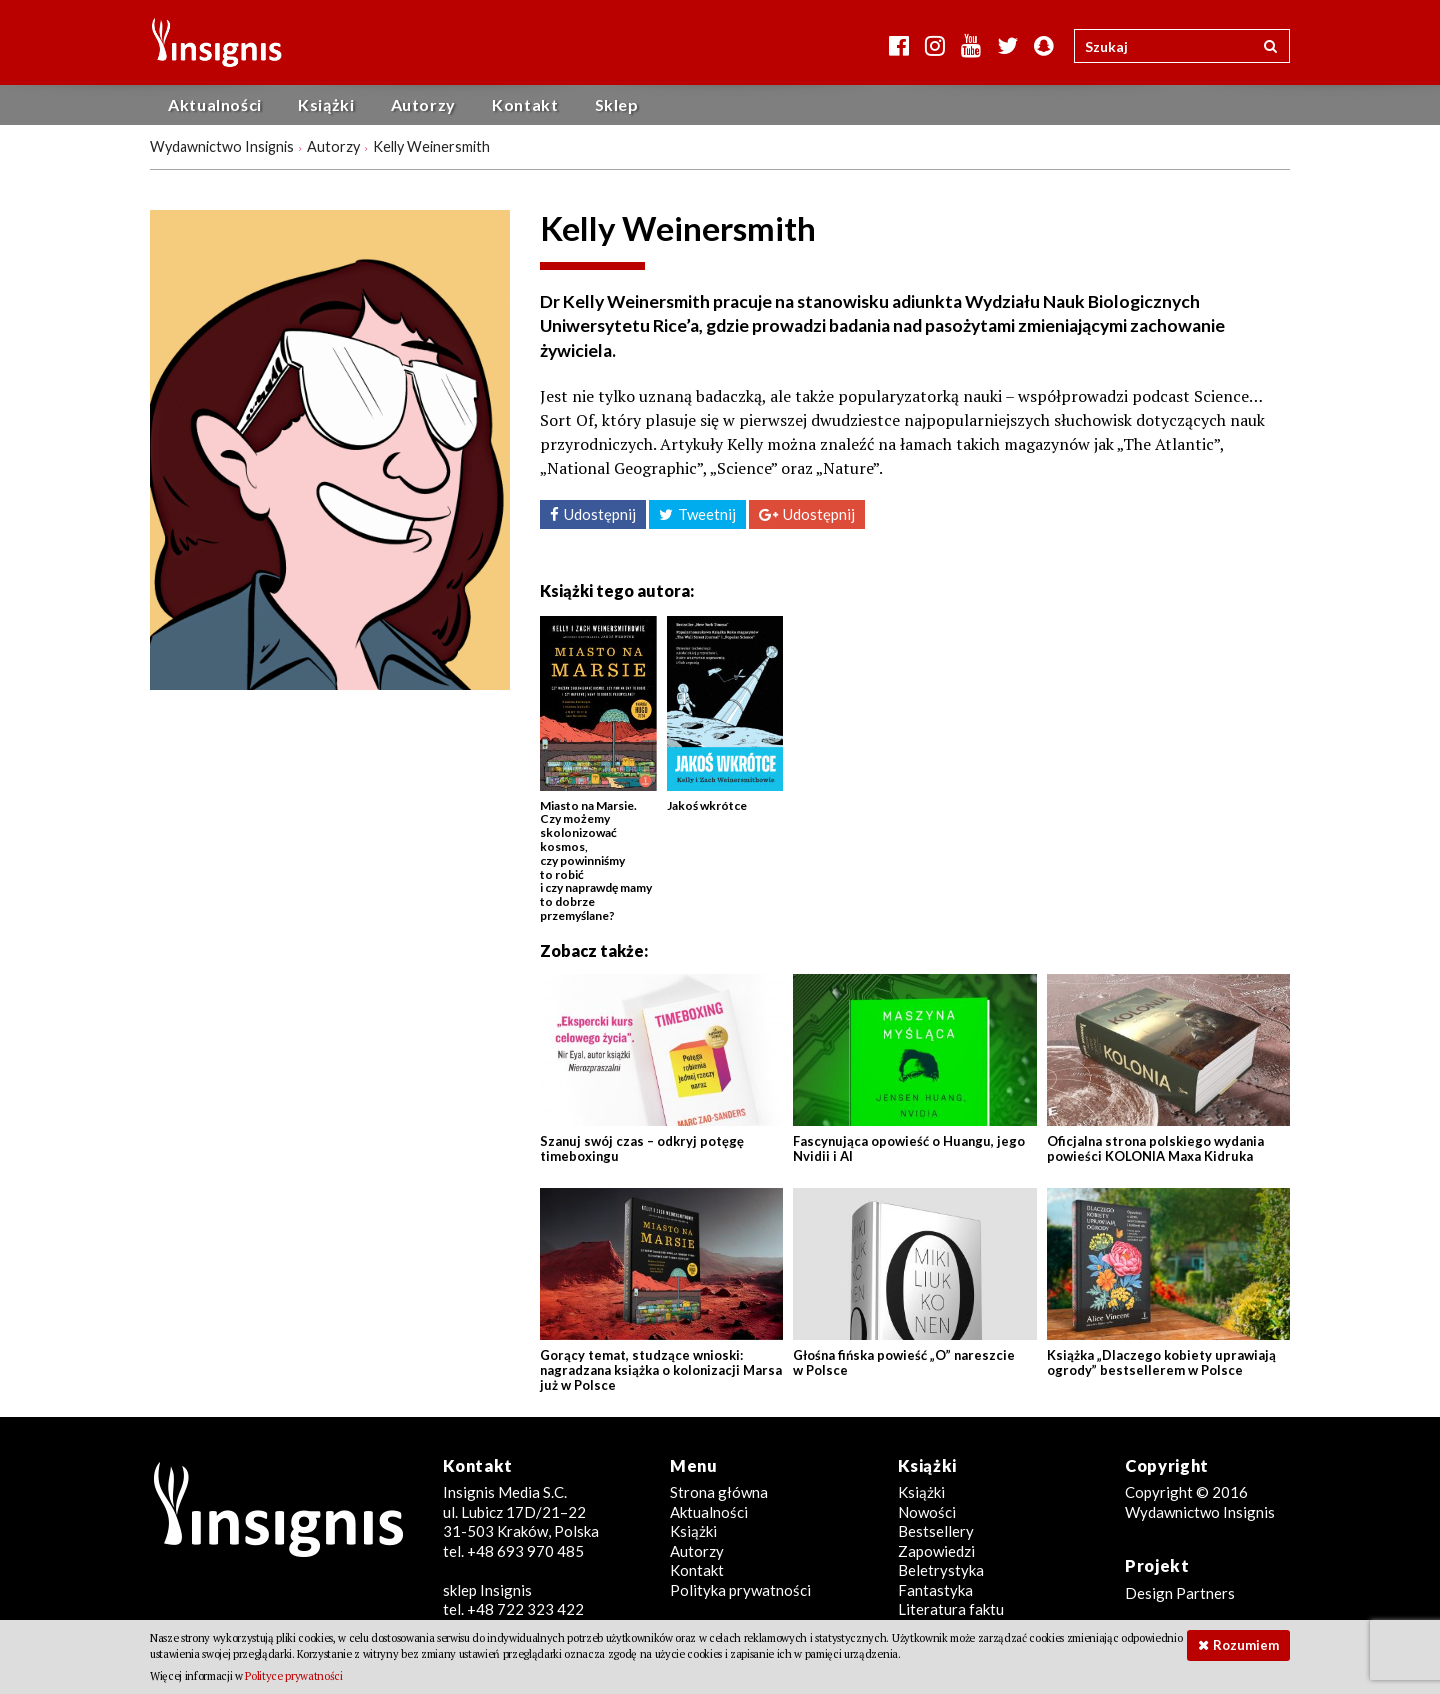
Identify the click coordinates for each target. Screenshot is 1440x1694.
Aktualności (215, 104)
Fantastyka (935, 1590)
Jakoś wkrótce (707, 805)
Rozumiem (1246, 1645)
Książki (326, 104)
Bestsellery (936, 1531)
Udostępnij (600, 514)
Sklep (617, 104)
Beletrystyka (941, 1570)
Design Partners (1180, 1593)
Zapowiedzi (936, 1551)
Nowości (927, 1512)
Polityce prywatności (293, 1676)
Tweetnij (707, 514)
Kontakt (525, 104)
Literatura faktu (951, 1609)
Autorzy (423, 104)
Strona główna (719, 1492)
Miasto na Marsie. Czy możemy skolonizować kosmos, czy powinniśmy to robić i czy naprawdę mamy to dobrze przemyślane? (596, 860)
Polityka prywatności (740, 1590)
